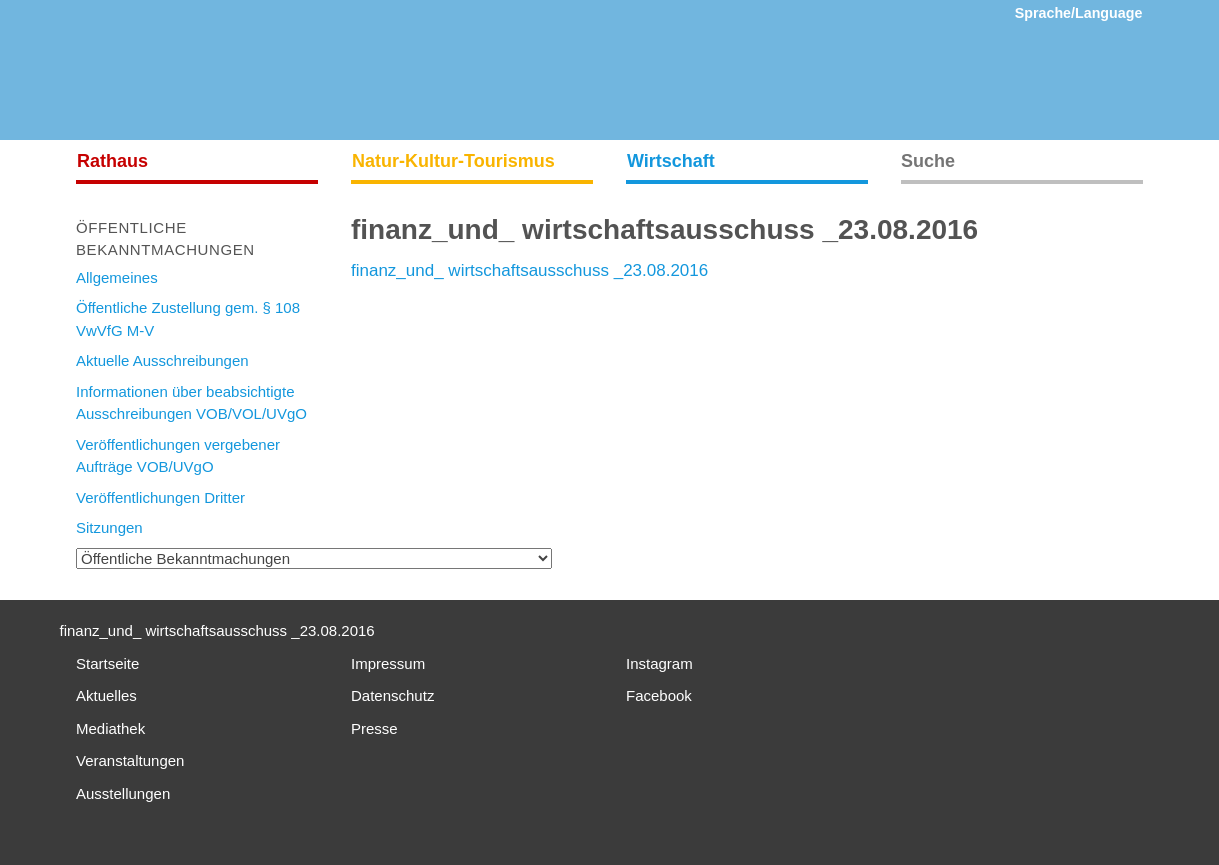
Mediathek (110, 728)
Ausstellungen (123, 793)
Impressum (388, 663)
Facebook (659, 695)
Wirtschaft (671, 161)
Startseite (107, 663)
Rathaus (112, 161)
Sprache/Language (1079, 13)
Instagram (659, 663)
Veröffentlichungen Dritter (160, 497)
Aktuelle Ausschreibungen (162, 360)
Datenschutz (392, 695)
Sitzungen (109, 527)
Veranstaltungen (130, 760)
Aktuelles (106, 695)
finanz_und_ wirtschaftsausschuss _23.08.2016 (529, 270)
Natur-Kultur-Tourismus (453, 161)
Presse (374, 728)
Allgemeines (117, 277)
